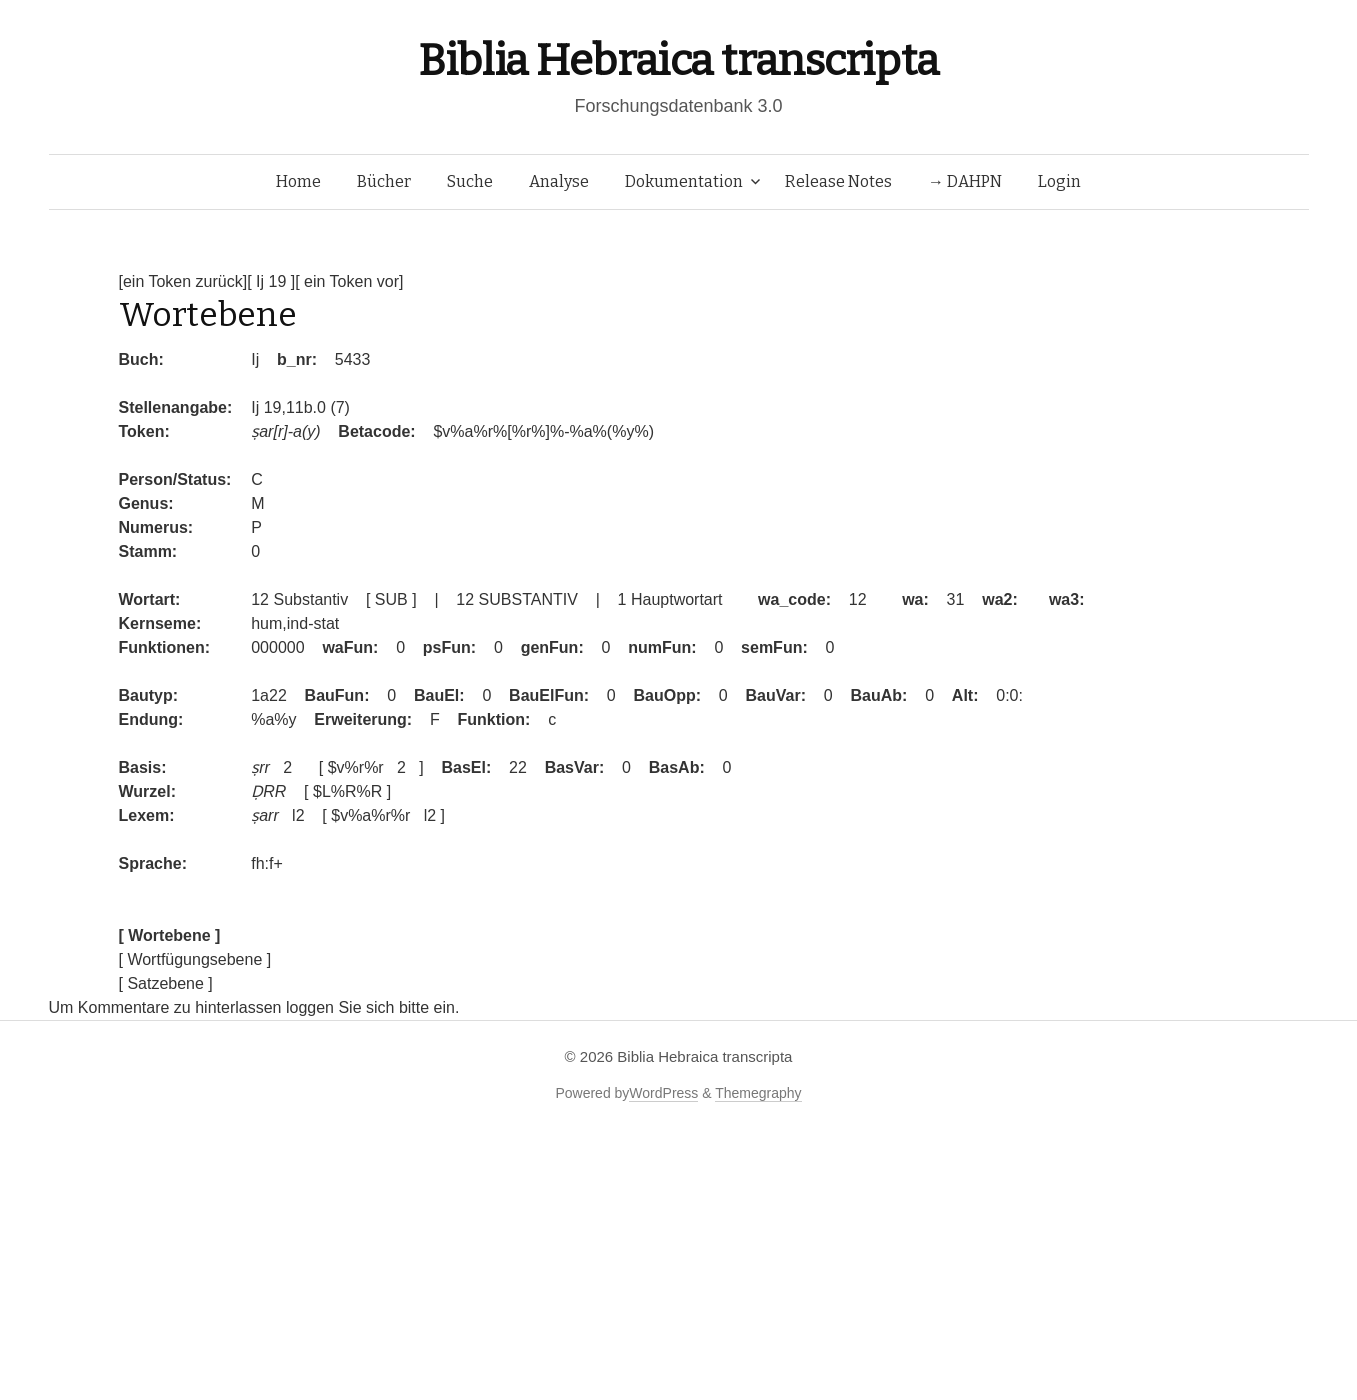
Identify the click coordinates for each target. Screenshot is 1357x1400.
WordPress (663, 1093)
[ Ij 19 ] (271, 281)
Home (298, 181)
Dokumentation (684, 181)
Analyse (559, 181)
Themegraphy (758, 1093)
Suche (470, 181)
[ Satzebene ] (166, 983)
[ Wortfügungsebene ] (195, 959)
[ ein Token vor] (349, 281)
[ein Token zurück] (183, 281)
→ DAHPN (965, 181)
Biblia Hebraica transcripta (678, 60)
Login (1059, 181)
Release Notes (838, 181)
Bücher (384, 181)
